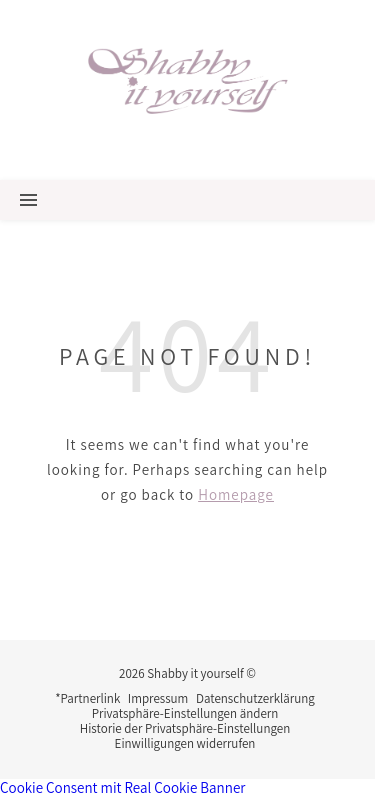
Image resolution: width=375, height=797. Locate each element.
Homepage (236, 494)
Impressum (158, 698)
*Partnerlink (87, 698)
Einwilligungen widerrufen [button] (185, 743)
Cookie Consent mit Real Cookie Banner (122, 787)
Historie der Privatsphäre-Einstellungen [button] (185, 728)
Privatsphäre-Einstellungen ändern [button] (185, 713)
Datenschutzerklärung (255, 698)
